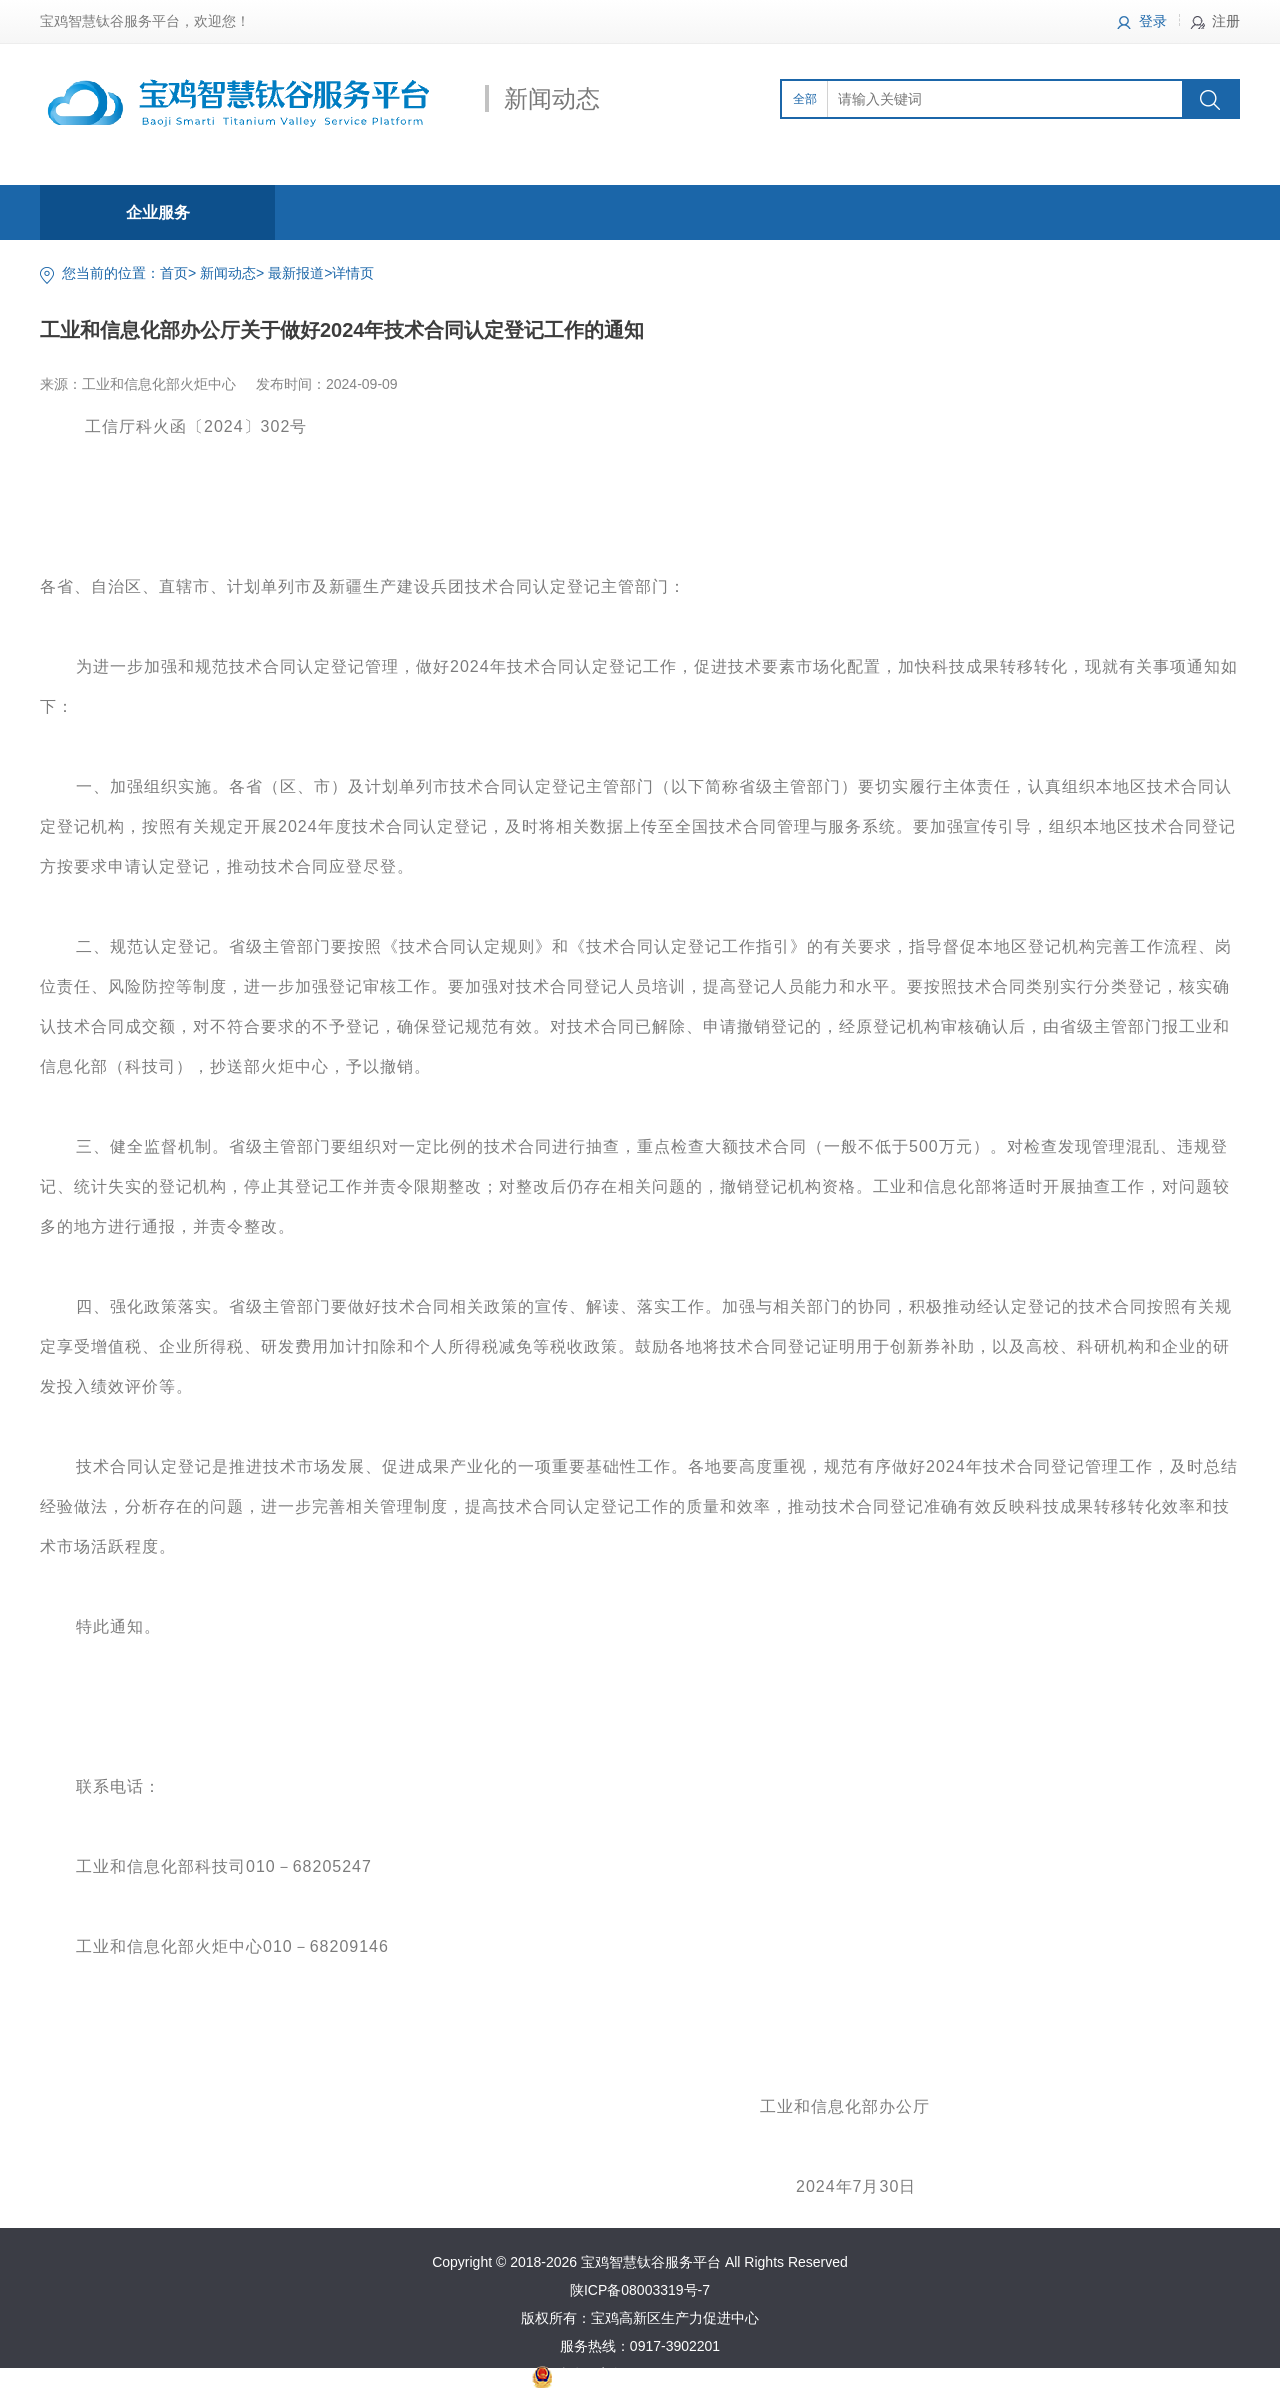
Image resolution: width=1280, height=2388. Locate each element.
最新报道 (296, 273)
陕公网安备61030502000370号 (651, 2374)
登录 (1153, 21)
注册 (1226, 21)
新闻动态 (228, 273)
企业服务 (158, 212)
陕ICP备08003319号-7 (640, 2290)
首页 (174, 273)
